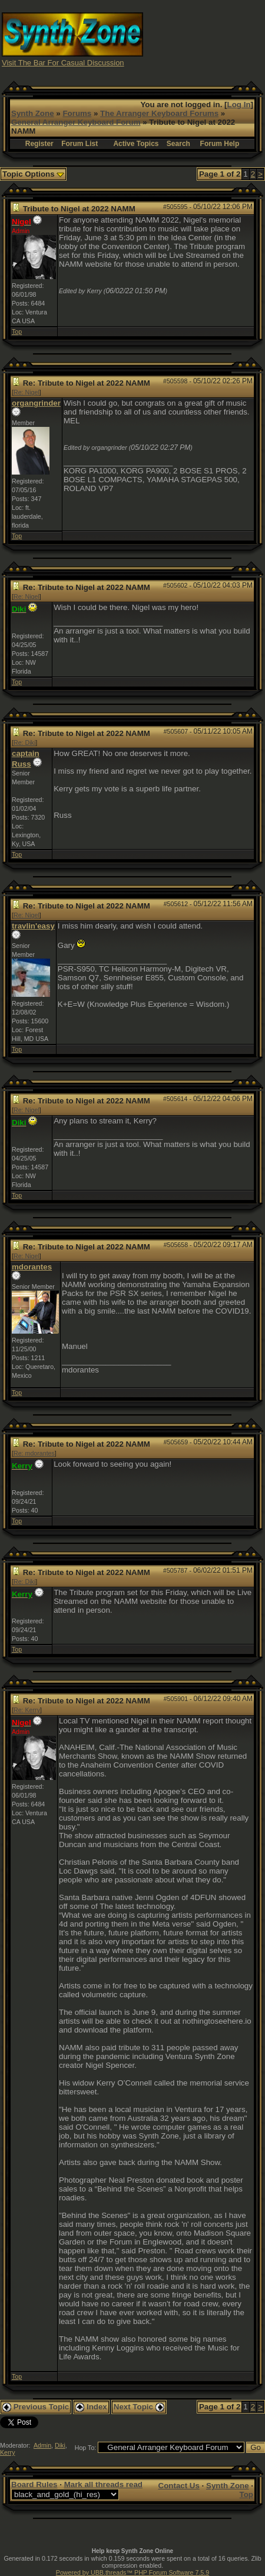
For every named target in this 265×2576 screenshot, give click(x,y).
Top (17, 331)
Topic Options (33, 174)
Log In (239, 104)
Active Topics (135, 144)
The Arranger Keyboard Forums (159, 113)
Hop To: (86, 2447)
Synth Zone (32, 113)
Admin (42, 2445)
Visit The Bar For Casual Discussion (63, 62)
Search (178, 144)
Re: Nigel (26, 392)
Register (39, 144)
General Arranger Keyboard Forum (75, 122)
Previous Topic (35, 2406)
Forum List (79, 144)
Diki (60, 2445)
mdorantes (32, 1266)
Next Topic (139, 2406)
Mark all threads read (103, 2484)
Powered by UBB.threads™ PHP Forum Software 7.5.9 (132, 2572)
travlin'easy (33, 925)
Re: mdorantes (34, 1453)
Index (91, 2406)
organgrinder (36, 403)
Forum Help (220, 144)
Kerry (7, 2452)
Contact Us (179, 2485)
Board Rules (34, 2484)
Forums (76, 113)
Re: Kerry (27, 1709)
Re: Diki (24, 742)
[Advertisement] (204, 38)
